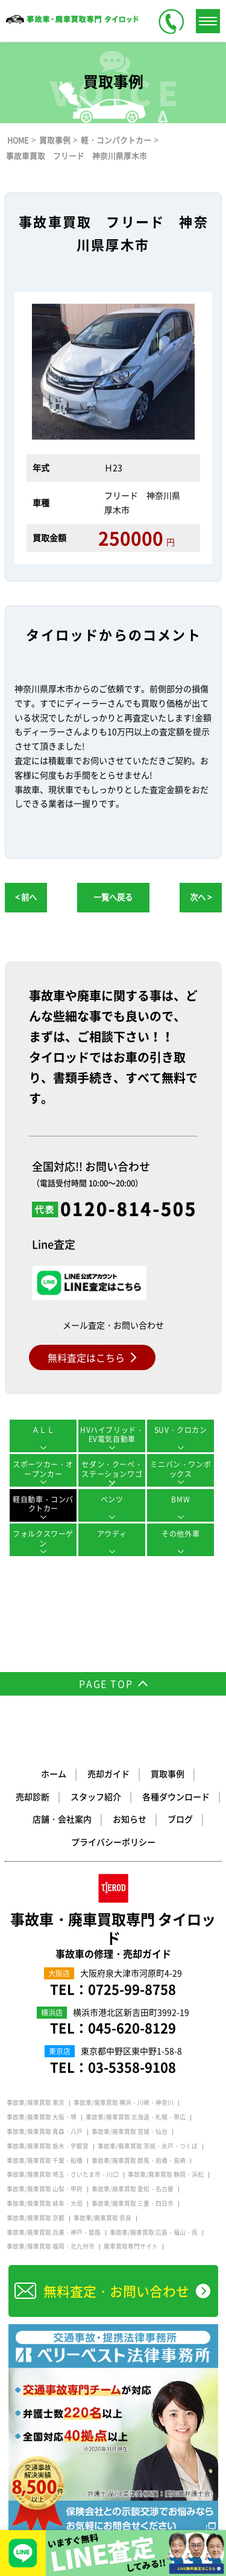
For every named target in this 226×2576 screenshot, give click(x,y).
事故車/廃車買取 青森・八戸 (45, 2131)
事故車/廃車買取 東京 (35, 2102)
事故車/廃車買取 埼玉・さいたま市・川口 (63, 2174)
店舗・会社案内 (62, 1819)
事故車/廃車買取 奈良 (102, 2218)
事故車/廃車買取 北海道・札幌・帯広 (136, 2117)
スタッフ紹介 (96, 1796)
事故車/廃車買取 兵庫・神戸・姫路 (54, 2232)
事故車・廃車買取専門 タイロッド (113, 1935)
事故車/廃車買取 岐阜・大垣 (45, 2203)
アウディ (112, 1533)
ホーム (53, 1773)
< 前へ (26, 897)
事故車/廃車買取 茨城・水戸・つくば (148, 2146)
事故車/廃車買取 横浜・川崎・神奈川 (124, 2102)
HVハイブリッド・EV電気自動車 (111, 1434)
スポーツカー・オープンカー (43, 1469)
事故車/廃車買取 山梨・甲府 (45, 2189)
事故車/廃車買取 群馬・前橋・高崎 (139, 2160)
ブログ (180, 1819)
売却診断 (32, 1796)
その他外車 (180, 1533)
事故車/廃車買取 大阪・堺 (42, 2117)
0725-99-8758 (132, 1989)
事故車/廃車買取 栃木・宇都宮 (48, 2146)
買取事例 (167, 1773)
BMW (180, 1499)
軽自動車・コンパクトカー (43, 1504)
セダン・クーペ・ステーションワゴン (111, 1473)
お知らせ (129, 1819)
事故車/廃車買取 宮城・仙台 (130, 2131)
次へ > (201, 897)
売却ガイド (108, 1773)
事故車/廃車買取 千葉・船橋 (45, 2160)
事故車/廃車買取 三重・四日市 (133, 2203)
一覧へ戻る (113, 897)
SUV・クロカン (180, 1429)
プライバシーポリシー (113, 1842)
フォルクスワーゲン (43, 1538)
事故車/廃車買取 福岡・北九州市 (51, 2246)
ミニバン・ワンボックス (180, 1469)
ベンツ (112, 1499)
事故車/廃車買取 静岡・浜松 (166, 2174)
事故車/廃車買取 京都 (35, 2218)
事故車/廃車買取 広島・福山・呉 (154, 2232)
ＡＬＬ (43, 1429)
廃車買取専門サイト (131, 2246)
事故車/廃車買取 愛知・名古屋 (133, 2189)
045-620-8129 (132, 2027)
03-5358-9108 (132, 2067)
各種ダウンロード (176, 1796)
